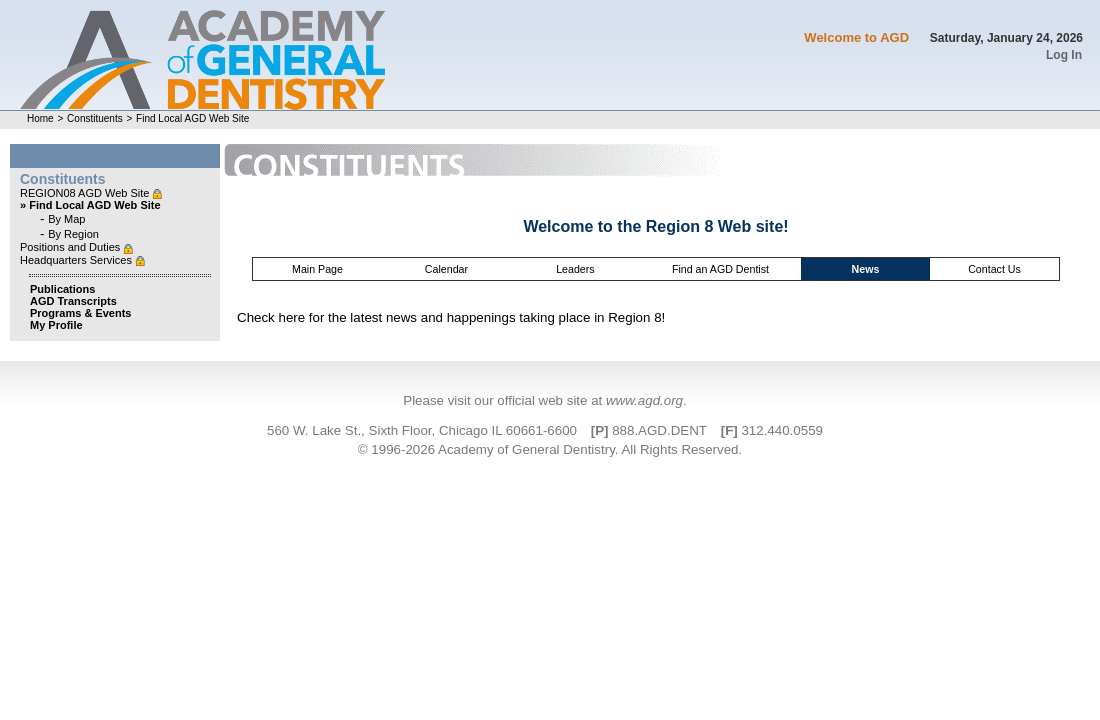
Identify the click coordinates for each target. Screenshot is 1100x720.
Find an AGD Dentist (720, 269)
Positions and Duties (71, 247)
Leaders (575, 269)
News (866, 269)
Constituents (95, 118)
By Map (66, 219)
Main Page (317, 269)
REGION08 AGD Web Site (86, 193)
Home (40, 118)
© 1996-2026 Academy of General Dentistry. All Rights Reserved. (550, 449)
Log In (1064, 55)
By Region (73, 234)
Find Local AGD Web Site (192, 118)
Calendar (446, 269)
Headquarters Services (77, 260)
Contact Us (994, 269)
